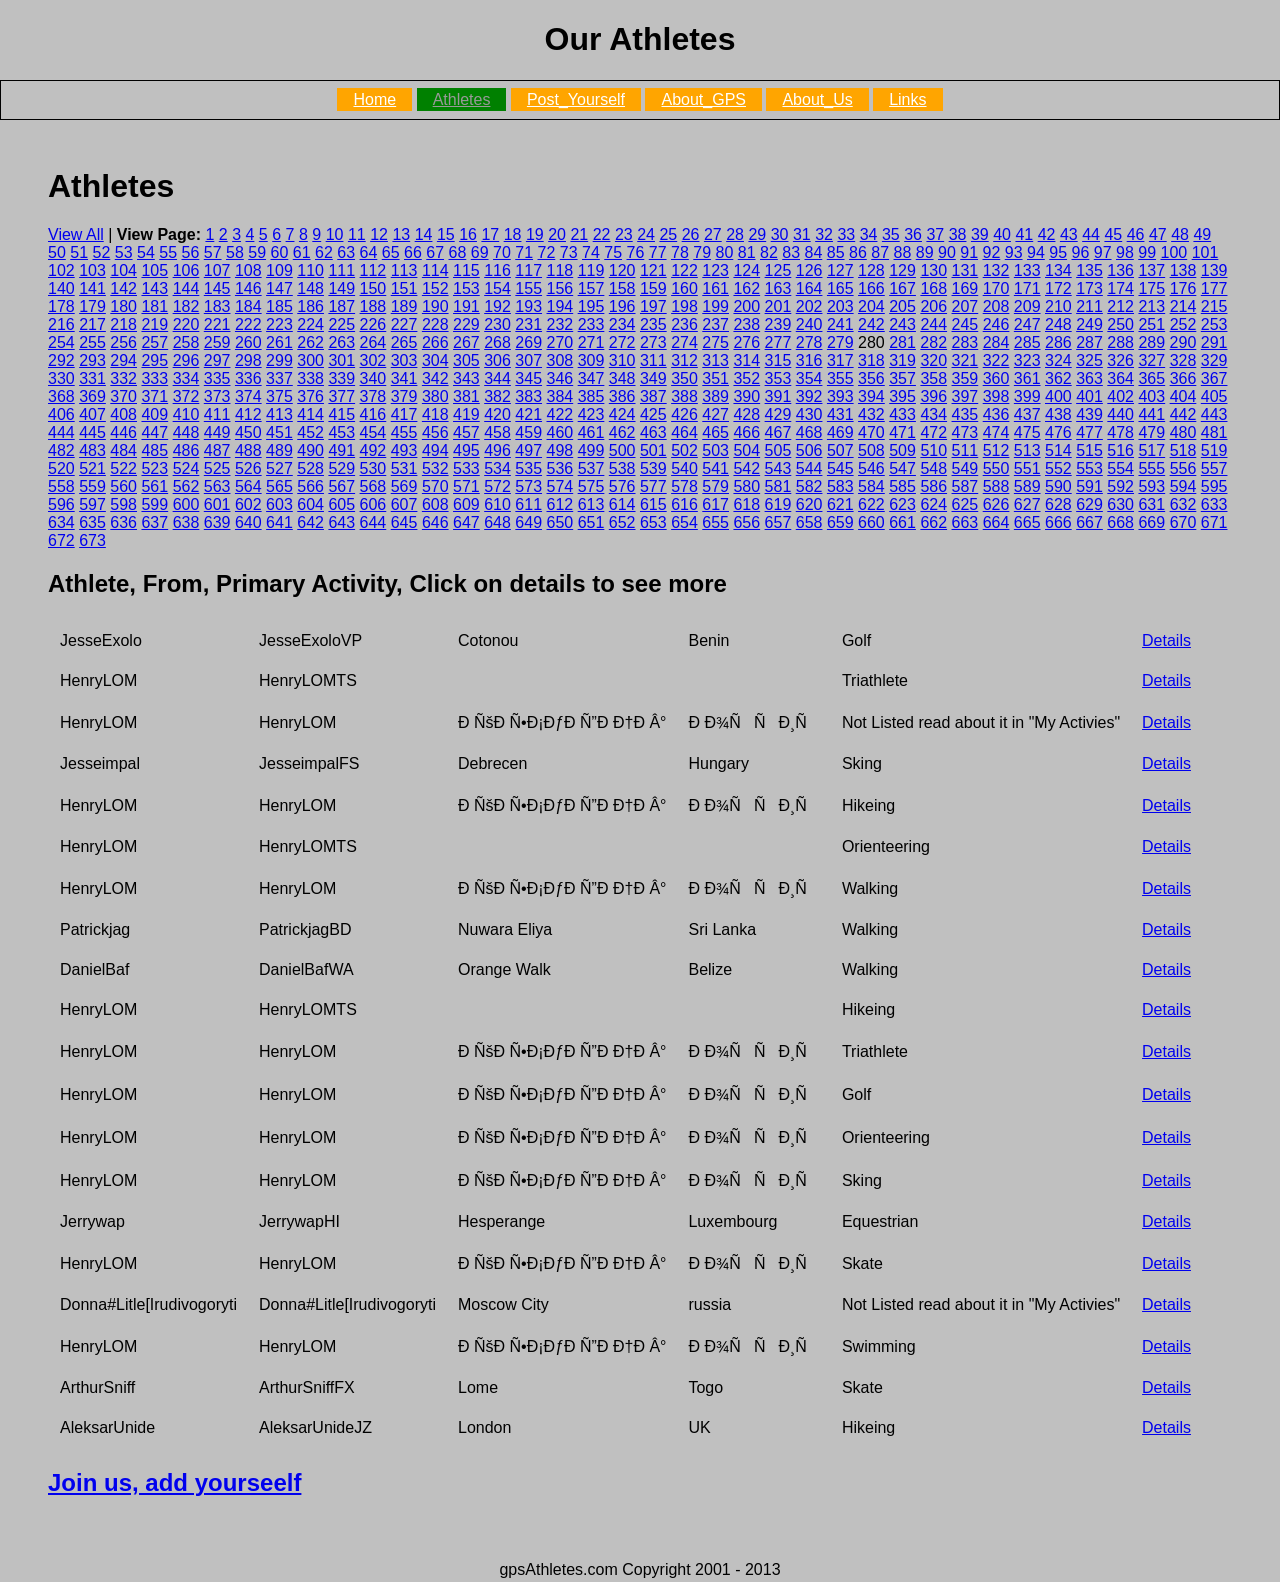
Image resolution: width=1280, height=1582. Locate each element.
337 (279, 378)
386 (622, 396)
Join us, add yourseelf (174, 1482)
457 (466, 432)
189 (404, 306)
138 (1183, 270)
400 (1058, 396)
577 (653, 486)
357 (902, 378)
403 (1151, 396)
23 (624, 234)
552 (1058, 468)
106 (186, 270)
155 (528, 288)
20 (557, 234)
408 (123, 414)
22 (602, 234)
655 (715, 522)
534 (497, 468)
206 (933, 306)
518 (1183, 450)
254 (61, 342)
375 (279, 396)
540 (684, 468)
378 (373, 396)
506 (809, 450)
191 (466, 306)
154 (497, 288)
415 (341, 414)
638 (186, 522)
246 (996, 324)
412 (248, 414)
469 (840, 432)
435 (965, 414)
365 (1151, 378)
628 (1058, 504)
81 (747, 252)
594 (1183, 486)
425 (653, 414)
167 (902, 288)
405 (1214, 396)
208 (996, 306)
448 (186, 432)
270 (560, 342)
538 (622, 468)
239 (778, 324)
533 (466, 468)
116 (497, 270)
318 (871, 360)
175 (1151, 288)
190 (435, 306)
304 (435, 360)
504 (746, 450)
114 (435, 270)
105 (154, 270)
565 (279, 486)
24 (646, 234)
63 (346, 252)
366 (1183, 378)
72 (547, 252)
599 (154, 504)
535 (528, 468)
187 (341, 306)
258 (186, 342)
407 (92, 414)
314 (746, 360)
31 (802, 234)
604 (310, 504)
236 (684, 324)
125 (778, 270)
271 (591, 342)
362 (1058, 378)
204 (871, 306)
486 (186, 450)
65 (391, 252)
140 (61, 288)
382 (497, 396)
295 (154, 360)
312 (684, 360)
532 (435, 468)
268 (497, 342)
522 (123, 468)
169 (965, 288)
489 (279, 450)
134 (1058, 270)
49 (1202, 234)
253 (1214, 324)
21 (579, 234)
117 (528, 270)
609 (466, 504)
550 (996, 468)
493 (404, 450)
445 (92, 432)
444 (61, 432)
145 (217, 288)
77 (658, 252)
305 (466, 360)
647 (466, 522)
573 (528, 486)
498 (560, 450)
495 (466, 450)
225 (341, 324)
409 (154, 414)
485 (154, 450)
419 (466, 414)
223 (279, 324)
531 (404, 468)
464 (684, 432)
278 (809, 342)
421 (528, 414)
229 (466, 324)
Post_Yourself (576, 99)
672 (61, 540)
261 (279, 342)
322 (996, 360)
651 (591, 522)
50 (57, 252)
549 (965, 468)
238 (746, 324)
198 (684, 306)
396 (933, 396)
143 (154, 288)
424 (622, 414)
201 (778, 306)
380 (435, 396)
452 (310, 432)
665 (1027, 522)
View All (76, 234)
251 (1151, 324)
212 (1120, 306)
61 (302, 252)
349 (653, 378)
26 (691, 234)
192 (497, 306)
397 (965, 396)
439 (1089, 414)
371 (154, 396)
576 (622, 486)
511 (965, 450)
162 (746, 288)
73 (569, 252)
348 (622, 378)
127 (840, 270)
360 (996, 378)
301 (341, 360)
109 (279, 270)
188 (373, 306)
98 (1125, 252)
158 (622, 288)
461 (591, 432)
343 (466, 378)
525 (217, 468)
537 (591, 468)
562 (186, 486)
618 (746, 504)
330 (61, 378)
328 (1183, 360)
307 (528, 360)
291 (1214, 342)
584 (871, 486)
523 (154, 468)
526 (248, 468)
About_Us (817, 99)
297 (217, 360)
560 (123, 486)
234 (622, 324)
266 (435, 342)
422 (560, 414)
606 (373, 504)
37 (935, 234)
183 (217, 306)
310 (622, 360)
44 (1091, 234)
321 (965, 360)
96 (1081, 252)
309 (591, 360)
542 (746, 468)
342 (435, 378)
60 (280, 252)
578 (684, 486)
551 (1027, 468)
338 (310, 378)
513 (1027, 450)
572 (497, 486)
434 (933, 414)
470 (871, 432)
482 (61, 450)
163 (778, 288)
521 (92, 468)
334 (186, 378)
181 (154, 306)
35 (891, 234)
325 (1089, 360)
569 (404, 486)
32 (824, 234)
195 (591, 306)
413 (279, 414)
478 (1120, 432)
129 (902, 270)
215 (1214, 306)
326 (1120, 360)
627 (1027, 504)
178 (61, 306)
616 (684, 504)
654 (684, 522)
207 (965, 306)
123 (715, 270)
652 (622, 522)
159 (653, 288)
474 (996, 432)
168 (933, 288)
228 (435, 324)
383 (528, 396)
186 (310, 306)
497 (528, 450)
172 (1058, 288)
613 (591, 504)
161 (715, 288)
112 (373, 270)
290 (1183, 342)
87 (880, 252)
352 (746, 378)
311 (653, 360)
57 (213, 252)
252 (1183, 324)
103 (92, 270)
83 (791, 252)
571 (466, 486)
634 (61, 522)
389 (715, 396)
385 (591, 396)
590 (1058, 486)
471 (902, 432)
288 (1120, 342)
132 (996, 270)
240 (809, 324)
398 (996, 396)
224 (310, 324)
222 (248, 324)
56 (191, 252)
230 (497, 324)
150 (373, 288)
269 (528, 342)
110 (310, 270)
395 (902, 396)
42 (1047, 234)
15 (446, 234)
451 (279, 432)
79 (702, 252)
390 (746, 396)
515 (1089, 450)
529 (341, 468)
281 (902, 342)
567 (341, 486)
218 (123, 324)
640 (248, 522)
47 (1158, 234)
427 (715, 414)
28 (735, 234)
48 (1180, 234)
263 (341, 342)
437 (1027, 414)
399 (1027, 396)
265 (404, 342)
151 (404, 288)
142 (123, 288)
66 (413, 252)
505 (778, 450)
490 (310, 450)
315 (778, 360)
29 (757, 234)
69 (480, 252)
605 (341, 504)
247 (1027, 324)
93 (1014, 252)
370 (123, 396)
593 (1151, 486)
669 (1151, 522)
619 (778, 504)
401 (1089, 396)
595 (1214, 486)
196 (622, 306)
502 (684, 450)
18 (513, 234)
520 (61, 468)
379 (404, 396)
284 (996, 342)
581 (778, 486)
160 (684, 288)
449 (217, 432)
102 (61, 270)
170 (996, 288)
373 (217, 396)
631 (1151, 504)
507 (840, 450)
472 (933, 432)
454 (373, 432)
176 (1183, 288)
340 (373, 378)
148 (310, 288)
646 (435, 522)
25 (668, 234)
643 (341, 522)
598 (123, 504)
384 (560, 396)
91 (969, 252)
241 (840, 324)
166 (871, 288)
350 (684, 378)
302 (373, 360)
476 (1058, 432)
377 (341, 396)
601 (217, 504)
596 (61, 504)
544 (809, 468)
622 (871, 504)
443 (1214, 414)
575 (591, 486)
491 (341, 450)
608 (435, 504)
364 (1120, 378)
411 (217, 414)
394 (871, 396)
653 (653, 522)
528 (310, 468)
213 (1151, 306)
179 (92, 306)
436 (996, 414)
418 (435, 414)
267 (466, 342)
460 (560, 432)
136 (1120, 270)
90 (947, 252)
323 (1027, 360)
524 (186, 468)
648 (497, 522)
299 (279, 360)
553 (1089, 468)
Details (1166, 640)
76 (636, 252)
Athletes (462, 99)
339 (341, 378)
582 (809, 486)
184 (248, 306)
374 (248, 396)
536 (560, 468)
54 (146, 252)
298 (248, 360)
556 (1183, 468)
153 (466, 288)
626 (996, 504)
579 (715, 486)
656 (746, 522)
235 (653, 324)
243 (902, 324)
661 (902, 522)
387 (653, 396)
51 (79, 252)
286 (1058, 342)
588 (996, 486)
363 (1089, 378)
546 (871, 468)
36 (913, 234)
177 (1214, 288)
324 (1058, 360)
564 (248, 486)
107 (217, 270)
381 (466, 396)
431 (840, 414)
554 (1120, 468)
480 (1183, 432)
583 (840, 486)
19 (535, 234)
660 (871, 522)
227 (404, 324)
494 (435, 450)
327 (1151, 360)
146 (248, 288)
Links (907, 99)
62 (324, 252)
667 (1089, 522)
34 (869, 234)
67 (435, 252)
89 (925, 252)
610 (497, 504)
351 (715, 378)
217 (92, 324)
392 (809, 396)
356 (871, 378)
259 (217, 342)
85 (836, 252)
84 (814, 252)
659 (840, 522)
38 (958, 234)
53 (124, 252)
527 (279, 468)
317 (840, 360)
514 (1058, 450)
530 (373, 468)
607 (404, 504)
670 (1183, 522)
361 (1027, 378)
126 (809, 270)
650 (560, 522)
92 (992, 252)
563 (217, 486)
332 (123, 378)
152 (435, 288)
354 (809, 378)
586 (933, 486)
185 (279, 306)
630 (1120, 504)
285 (1027, 342)
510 (933, 450)
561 (154, 486)
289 (1151, 342)
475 (1027, 432)
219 (154, 324)
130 (933, 270)
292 (61, 360)
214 (1183, 306)
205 (902, 306)
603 (279, 504)
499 (591, 450)
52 (102, 252)
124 (746, 270)
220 (186, 324)
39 (980, 234)
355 (840, 378)
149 (341, 288)
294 (123, 360)
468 (809, 432)
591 (1089, 486)
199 (715, 306)
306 (497, 360)
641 (279, 522)
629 (1089, 504)
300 (310, 360)
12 (379, 234)
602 (248, 504)
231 (528, 324)
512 (996, 450)
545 (840, 468)
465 (715, 432)
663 (965, 522)
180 (123, 306)
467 (778, 432)
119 (591, 270)
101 (1205, 252)
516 (1120, 450)
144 (186, 288)
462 (622, 432)
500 (622, 450)
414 (310, 414)
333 (154, 378)
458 (497, 432)
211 (1089, 306)
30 (780, 234)
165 (840, 288)
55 (168, 252)
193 (528, 306)
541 (715, 468)
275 (715, 342)
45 (1113, 234)
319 (902, 360)
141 (92, 288)
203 (840, 306)
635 (92, 522)
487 (217, 450)
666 (1058, 522)
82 (769, 252)
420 (497, 414)
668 (1120, 522)
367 (1214, 378)
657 (778, 522)
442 (1183, 414)
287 (1089, 342)
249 (1089, 324)
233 (591, 324)
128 (871, 270)
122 (684, 270)
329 (1214, 360)
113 (404, 270)
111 (341, 270)
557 (1214, 468)
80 (725, 252)
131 (965, 270)
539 (653, 468)
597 (92, 504)
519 (1214, 450)
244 (933, 324)
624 (933, 504)
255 (92, 342)
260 (248, 342)
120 (622, 270)
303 (404, 360)
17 (490, 234)
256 (123, 342)
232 (560, 324)
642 (310, 522)
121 (653, 270)
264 (373, 342)
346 (560, 378)
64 (369, 252)
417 (404, 414)
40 (1002, 234)
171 (1027, 288)
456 (435, 432)
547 (902, 468)
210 (1058, 306)
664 (996, 522)
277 (778, 342)
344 (497, 378)
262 (310, 342)
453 (341, 432)
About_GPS (703, 99)
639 (217, 522)
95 (1058, 252)
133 (1027, 270)
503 (715, 450)
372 (186, 396)
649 (528, 522)
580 (746, 486)
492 (373, 450)
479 (1151, 432)
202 (809, 306)
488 (248, 450)
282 (933, 342)
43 (1069, 234)
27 (713, 234)
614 (622, 504)
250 (1120, 324)
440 (1120, 414)
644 (373, 522)
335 (217, 378)
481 (1214, 432)
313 (715, 360)
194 (560, 306)
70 (502, 252)
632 (1183, 504)
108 (248, 270)
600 (186, 504)
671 (1214, 522)
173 (1089, 288)
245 (965, 324)
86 (858, 252)
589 (1027, 486)
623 (902, 504)
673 (92, 540)
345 (528, 378)
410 (186, 414)
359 (965, 378)
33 (846, 234)
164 (809, 288)
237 (715, 324)
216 (61, 324)
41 (1024, 234)
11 (357, 234)
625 (965, 504)
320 (933, 360)
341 (404, 378)
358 (933, 378)
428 (746, 414)
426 (684, 414)
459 (528, 432)
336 (248, 378)
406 (61, 414)
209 (1027, 306)
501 (653, 450)
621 (840, 504)
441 (1151, 414)
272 (622, 342)
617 (715, 504)
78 (680, 252)
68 (458, 252)
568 (373, 486)
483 (92, 450)
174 (1120, 288)
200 (746, 306)
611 (528, 504)
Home (374, 99)
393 (840, 396)
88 (903, 252)
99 (1147, 252)
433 (902, 414)
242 (871, 324)
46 (1136, 234)
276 (746, 342)
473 (965, 432)
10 (335, 234)
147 (279, 288)
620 (809, 504)
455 (404, 432)
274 (684, 342)
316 (809, 360)
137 (1151, 270)
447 (154, 432)
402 (1120, 396)
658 (809, 522)
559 (92, 486)
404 (1183, 396)
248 (1058, 324)
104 (123, 270)
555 (1151, 468)
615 (653, 504)
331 (92, 378)
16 (468, 234)
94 (1036, 252)
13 (401, 234)
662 (933, 522)
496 (497, 450)
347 (591, 378)
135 (1089, 270)
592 (1120, 486)
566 (310, 486)
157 (591, 288)
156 (560, 288)
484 (123, 450)
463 (653, 432)
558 (61, 486)
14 (424, 234)
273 (653, 342)
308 (560, 360)
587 (965, 486)
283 (965, 342)
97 (1103, 252)
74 (591, 252)
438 (1058, 414)
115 (466, 270)
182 (186, 306)
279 (840, 342)
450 (248, 432)
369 (92, 396)
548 (933, 468)
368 (61, 396)
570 (435, 486)
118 (560, 270)
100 (1174, 252)
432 (871, 414)
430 (809, 414)
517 (1151, 450)
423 (591, 414)
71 (524, 252)
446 (123, 432)
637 (154, 522)
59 (257, 252)
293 (92, 360)
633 (1214, 504)
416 (373, 414)
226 (373, 324)
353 (778, 378)
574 (560, 486)
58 (235, 252)
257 (154, 342)
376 (310, 396)
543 (778, 468)
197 (653, 306)
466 (746, 432)
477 (1089, 432)
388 (684, 396)
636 (123, 522)
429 (778, 414)
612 (560, 504)
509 (902, 450)
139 (1214, 270)
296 (186, 360)
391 (778, 396)
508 (871, 450)
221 (217, 324)
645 (404, 522)
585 (902, 486)
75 (613, 252)
